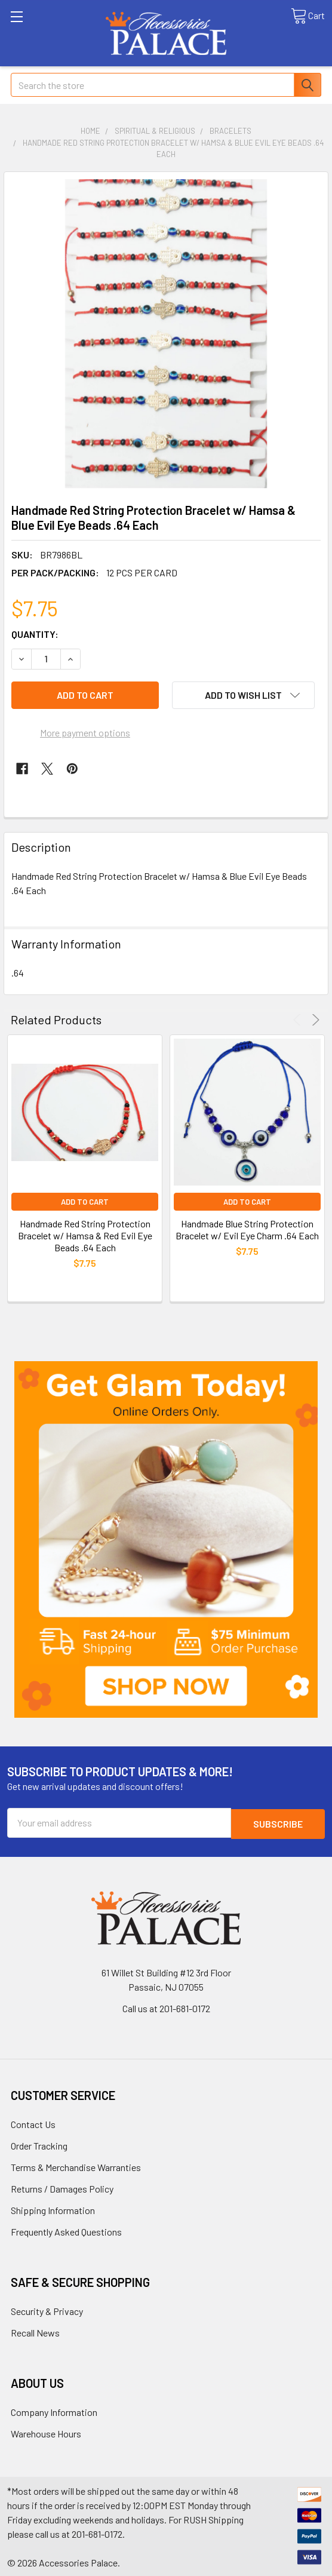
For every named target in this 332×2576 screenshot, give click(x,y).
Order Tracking (39, 2144)
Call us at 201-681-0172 (166, 2007)
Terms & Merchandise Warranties (76, 2166)
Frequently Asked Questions (66, 2230)
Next (313, 1019)
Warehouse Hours (46, 2432)
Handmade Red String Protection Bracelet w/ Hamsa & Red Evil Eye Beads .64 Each (85, 1235)
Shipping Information (53, 2209)
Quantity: (35, 634)
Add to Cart (85, 1201)
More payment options (85, 732)
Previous (298, 1019)
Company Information (54, 2411)
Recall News (35, 2331)
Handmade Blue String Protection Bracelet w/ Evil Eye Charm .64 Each (247, 1229)
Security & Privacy (47, 2310)
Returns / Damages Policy (62, 2187)
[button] (166, 1539)
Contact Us (33, 2123)
